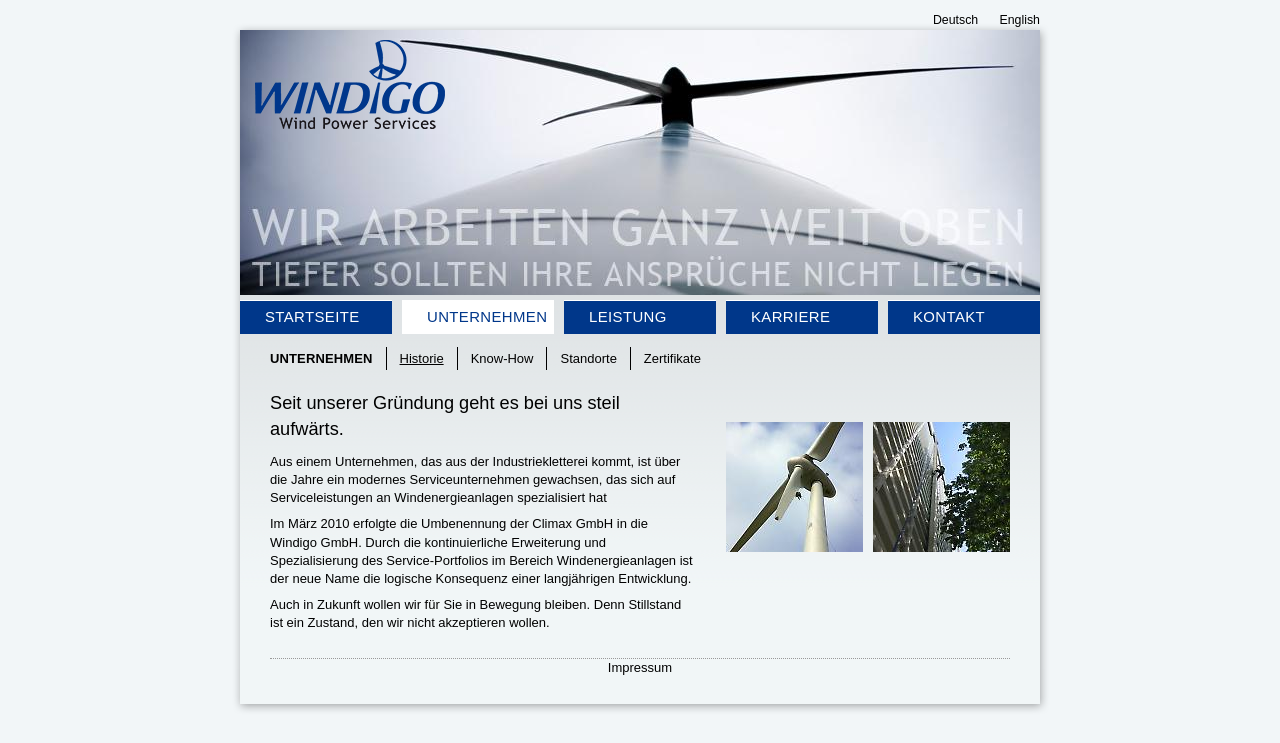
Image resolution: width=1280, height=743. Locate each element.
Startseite (312, 316)
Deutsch (955, 20)
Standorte (588, 358)
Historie (422, 358)
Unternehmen (487, 316)
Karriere (790, 316)
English (1020, 20)
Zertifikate (672, 358)
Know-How (502, 358)
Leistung (628, 316)
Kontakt (949, 316)
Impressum (640, 667)
